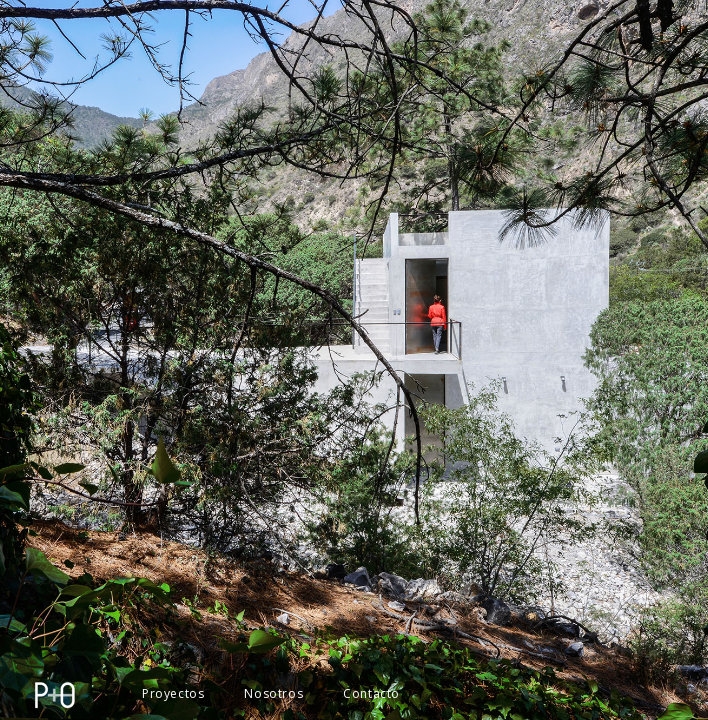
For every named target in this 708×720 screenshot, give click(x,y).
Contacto (371, 693)
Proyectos (173, 693)
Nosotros (273, 693)
